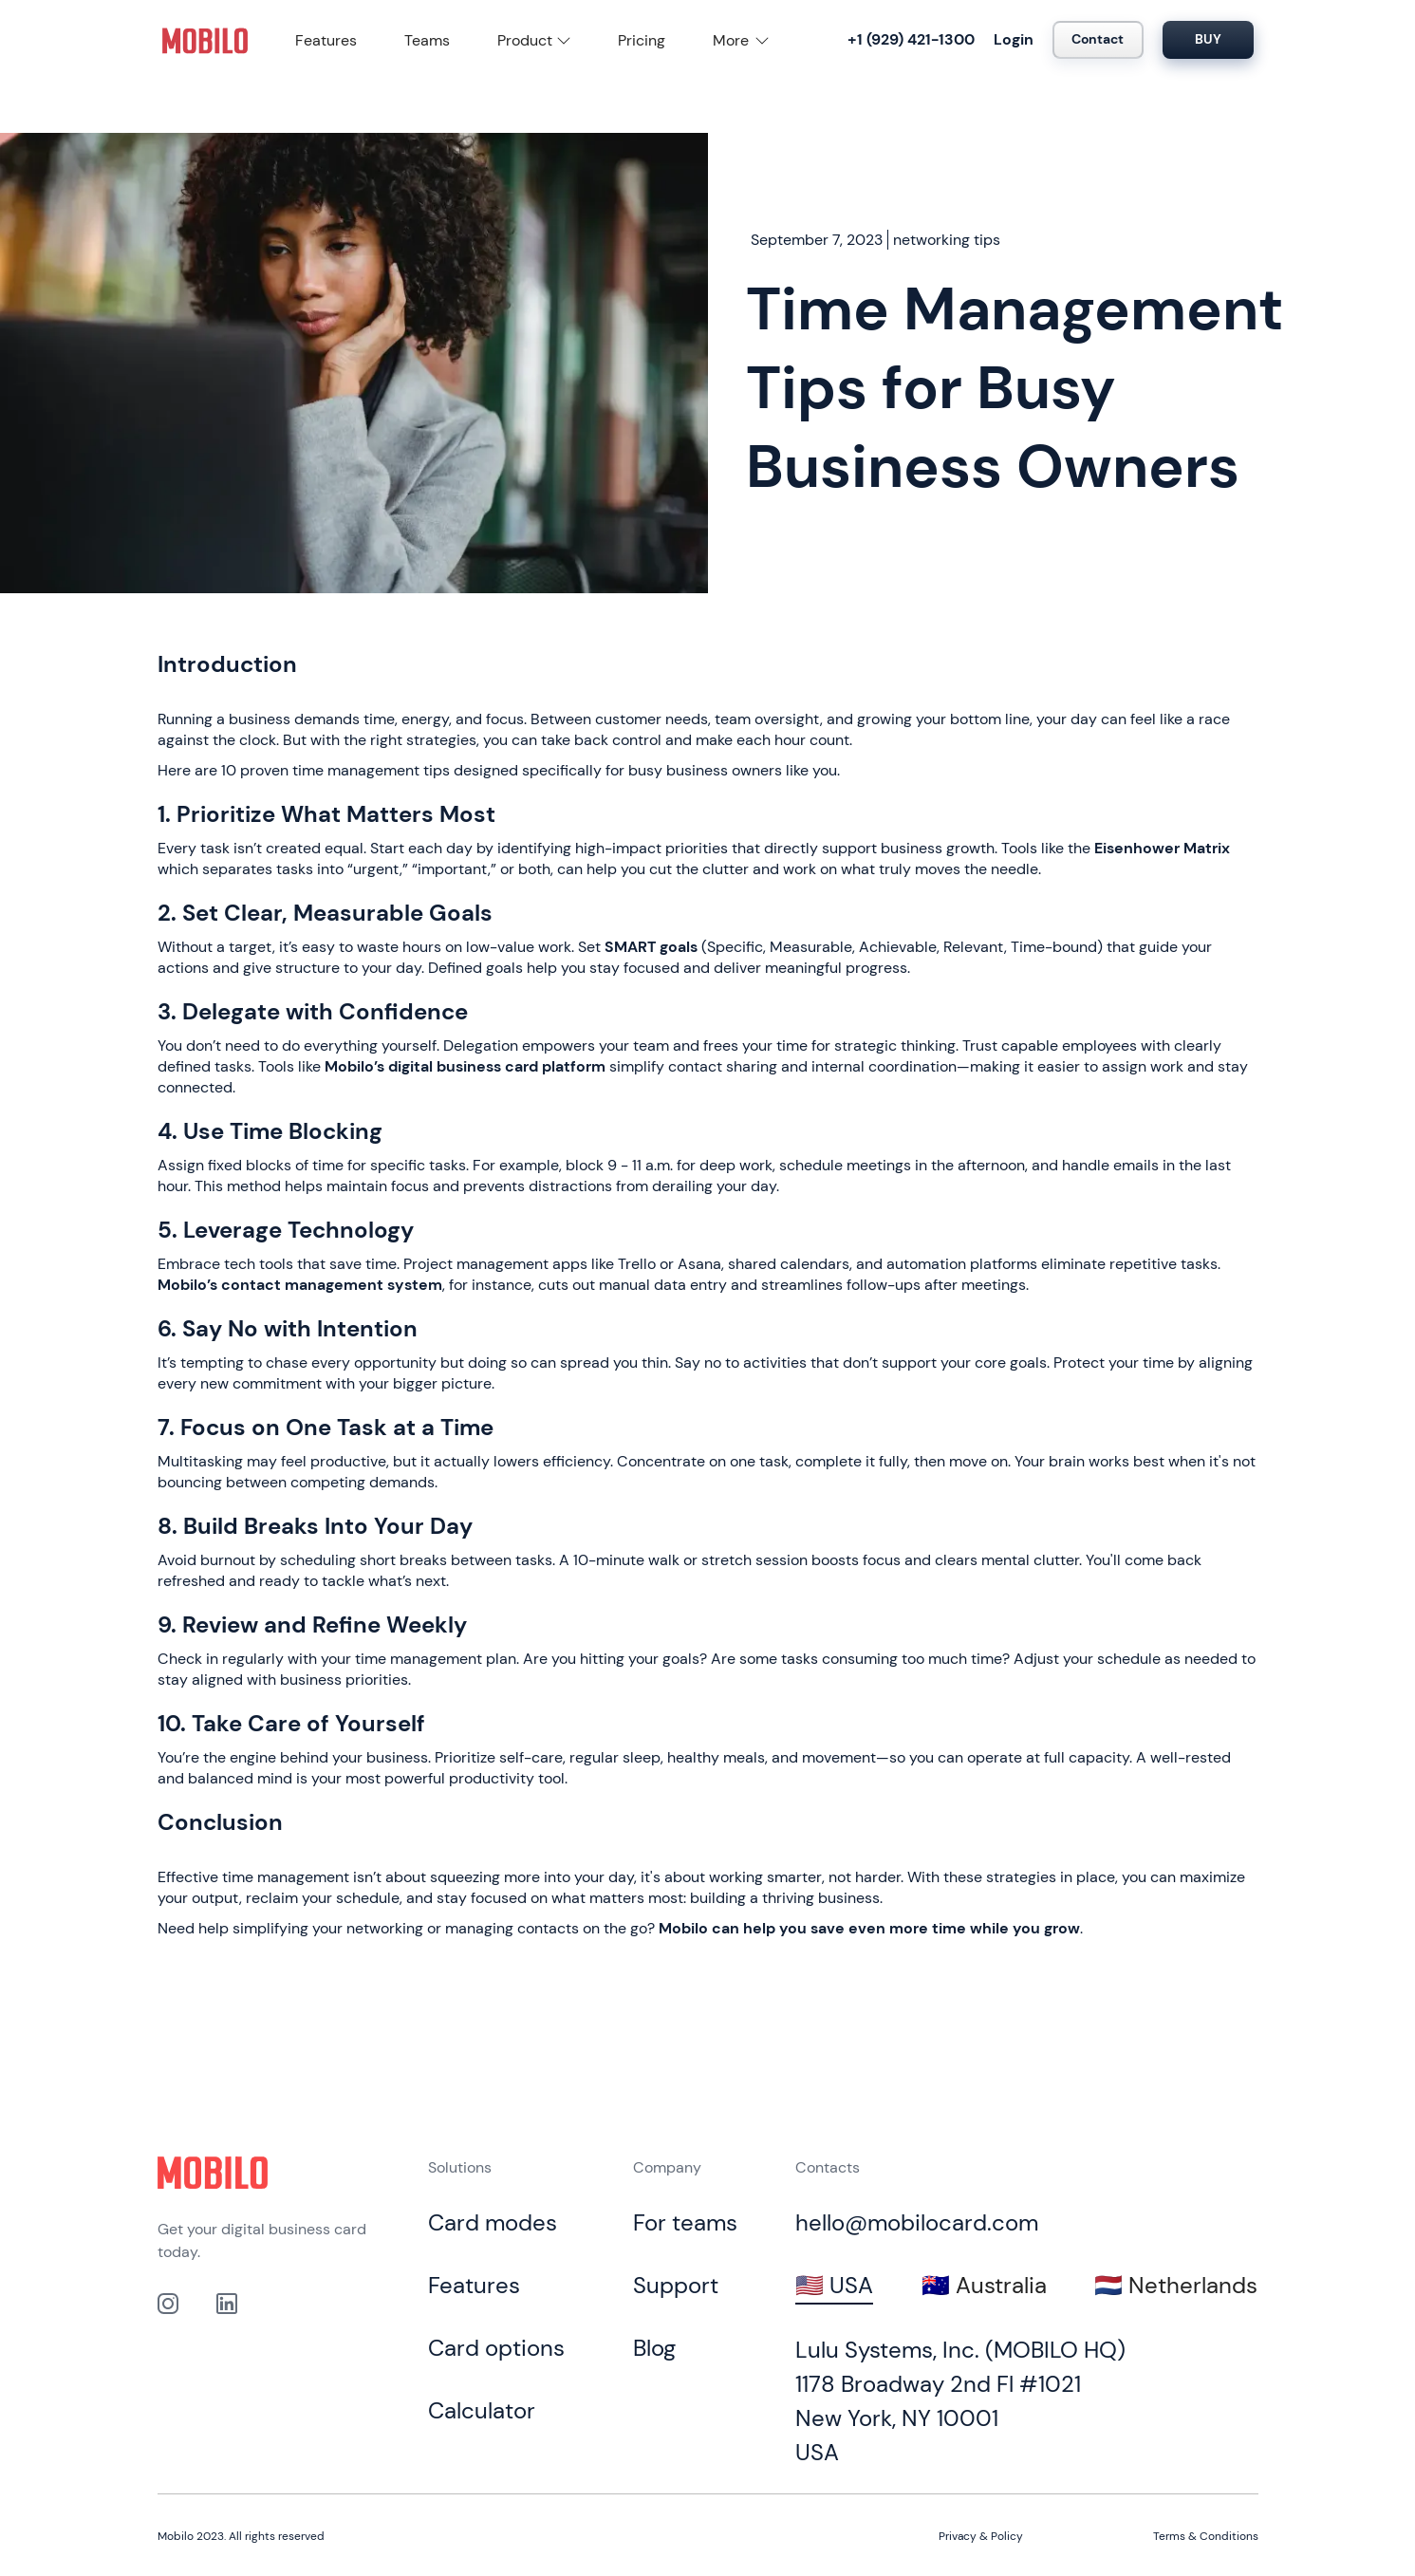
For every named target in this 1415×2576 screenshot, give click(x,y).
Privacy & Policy (981, 2536)
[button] (533, 40)
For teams (685, 2222)
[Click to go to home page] (213, 2172)
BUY (1208, 38)
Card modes (492, 2222)
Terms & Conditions (1205, 2536)
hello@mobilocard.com (916, 2222)
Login (1013, 39)
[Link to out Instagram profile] (168, 2304)
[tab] (834, 2286)
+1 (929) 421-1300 (911, 39)
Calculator (481, 2410)
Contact (1097, 38)
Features (326, 40)
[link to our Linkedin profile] (226, 2304)
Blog (654, 2347)
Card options (496, 2347)
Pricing (641, 40)
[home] (205, 40)
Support (675, 2285)
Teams (427, 40)
